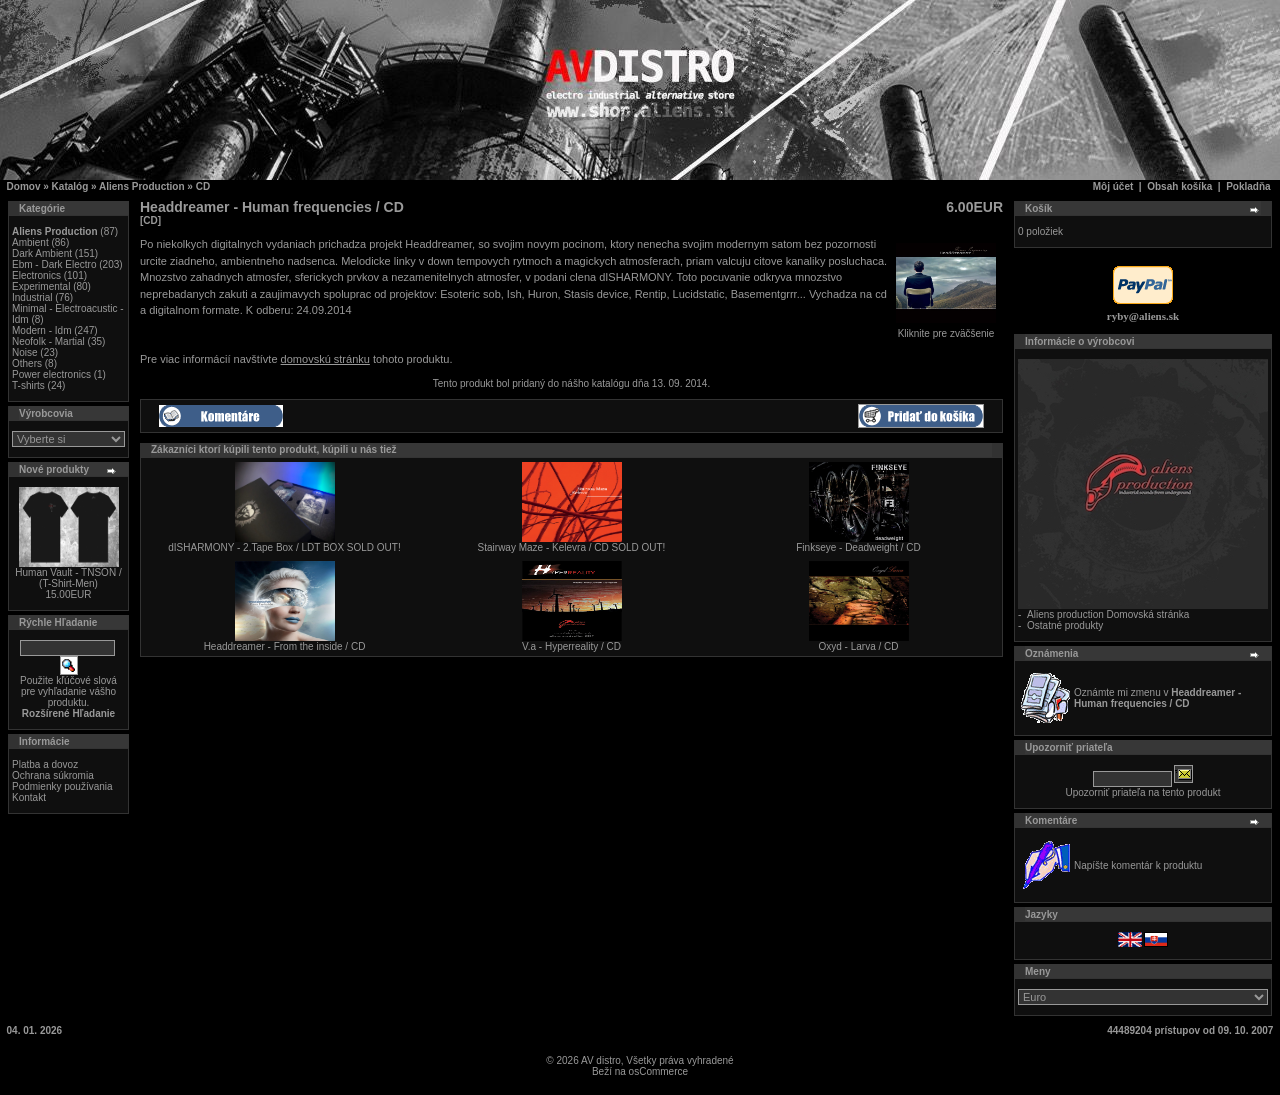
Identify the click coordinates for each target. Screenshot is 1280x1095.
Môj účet (1113, 186)
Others (27, 363)
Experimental (41, 286)
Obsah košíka (1179, 186)
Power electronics (51, 374)
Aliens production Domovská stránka (1108, 614)
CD (203, 186)
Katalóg (70, 186)
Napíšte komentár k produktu (1138, 865)
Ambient (30, 242)
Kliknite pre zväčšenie (946, 329)
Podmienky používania (62, 786)
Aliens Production (142, 186)
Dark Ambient (42, 253)
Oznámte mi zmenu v (1157, 698)
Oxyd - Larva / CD (858, 646)
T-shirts (28, 385)
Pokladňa (1248, 186)
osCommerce (658, 1071)
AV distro (601, 1060)
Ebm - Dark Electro (54, 264)
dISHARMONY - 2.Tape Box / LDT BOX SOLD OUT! (284, 547)
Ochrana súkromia (53, 775)
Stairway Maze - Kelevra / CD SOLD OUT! (572, 547)
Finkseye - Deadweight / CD (858, 547)
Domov (24, 186)
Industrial (32, 297)
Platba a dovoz (45, 764)
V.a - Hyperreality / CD (571, 646)
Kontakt (29, 797)
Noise (25, 352)
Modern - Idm (41, 330)
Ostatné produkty (1065, 625)
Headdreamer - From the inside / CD (285, 646)
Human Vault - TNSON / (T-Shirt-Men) (68, 578)
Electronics (36, 275)
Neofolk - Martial (48, 341)
